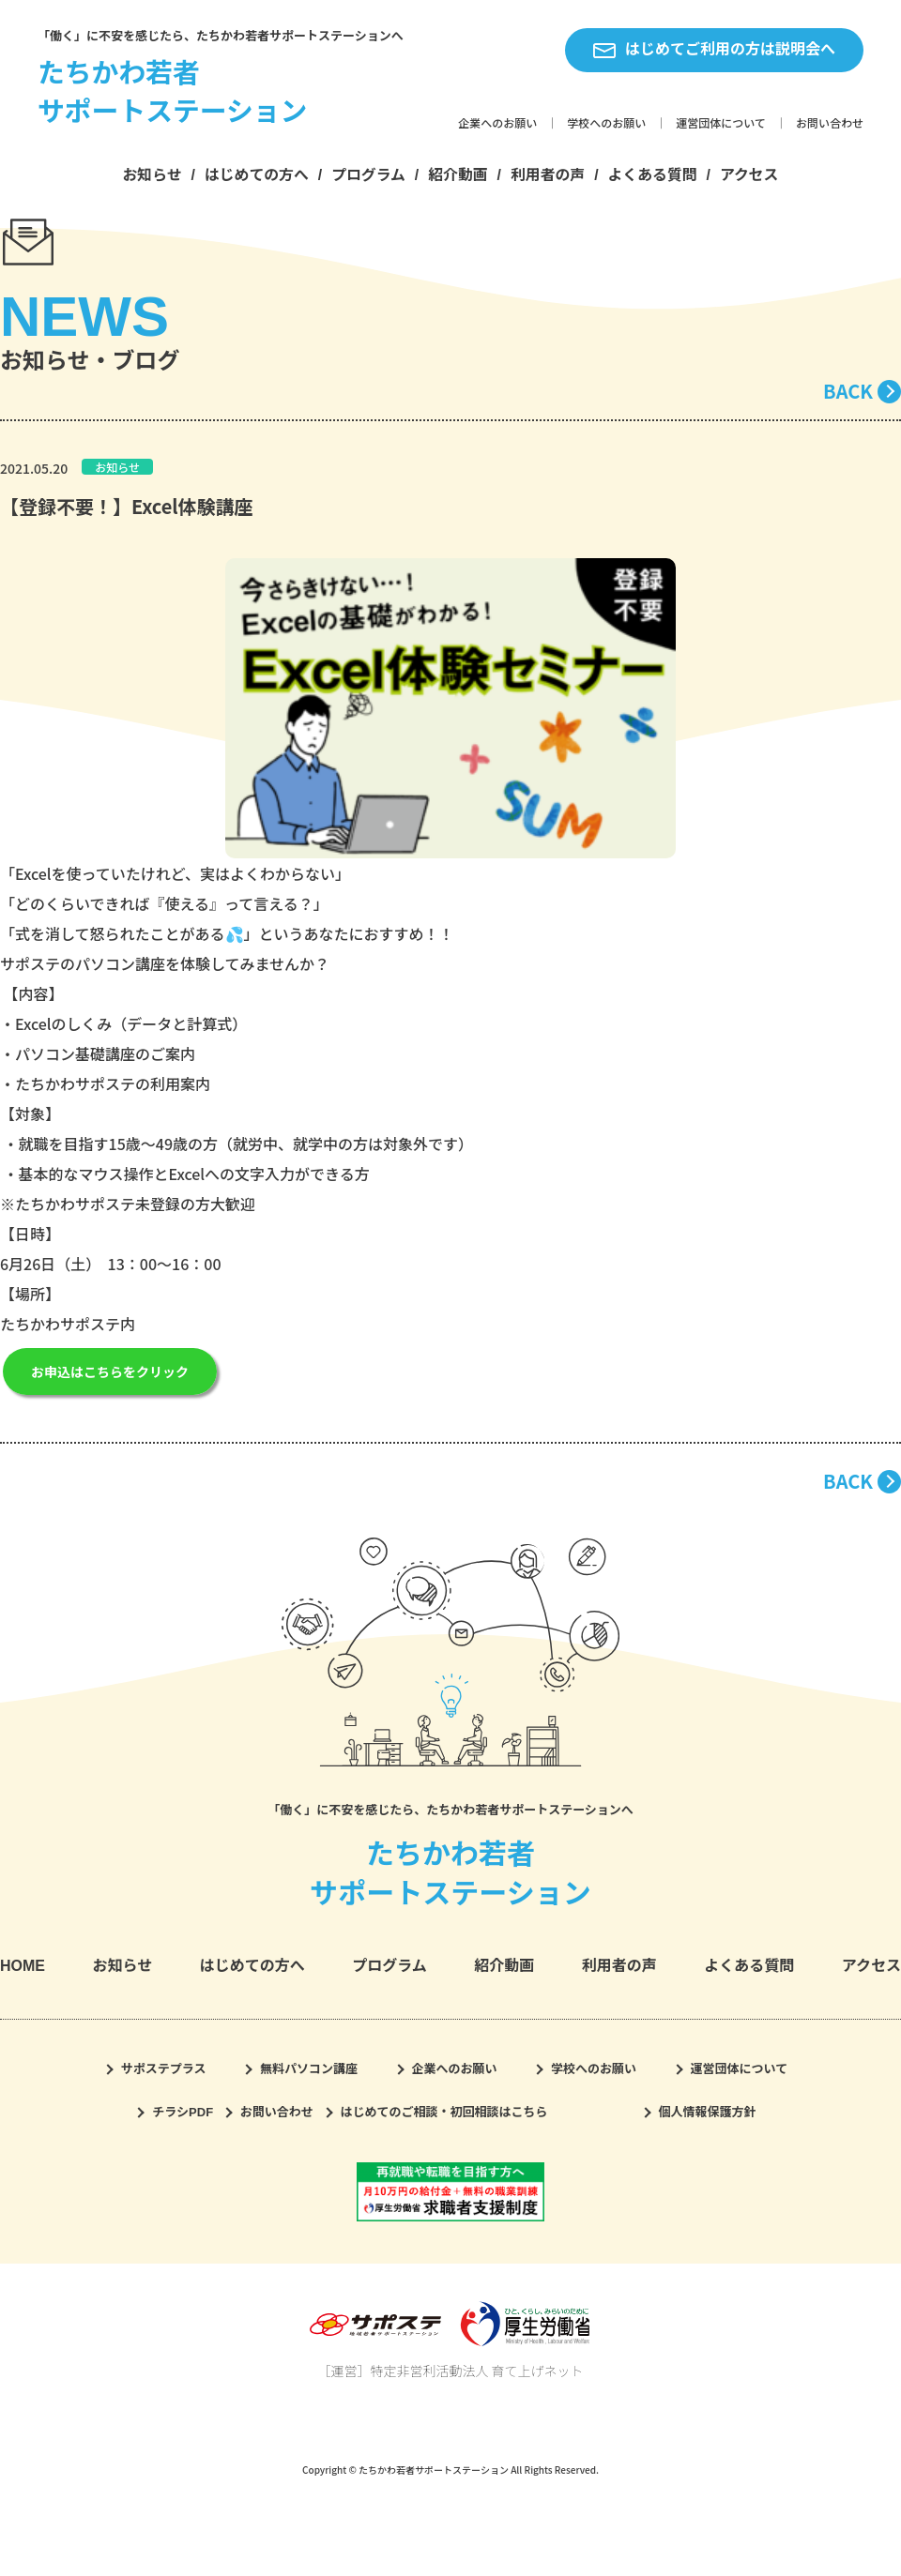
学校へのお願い (606, 123)
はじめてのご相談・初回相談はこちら (444, 2112)
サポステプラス (163, 2069)
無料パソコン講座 (309, 2069)
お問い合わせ (829, 123)
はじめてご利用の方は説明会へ (714, 49)
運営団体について (721, 123)
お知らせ (152, 175)
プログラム (368, 175)
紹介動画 (457, 175)
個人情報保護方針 (707, 2112)
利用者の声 (548, 175)
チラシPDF (182, 2112)
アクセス (749, 175)
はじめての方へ (257, 175)
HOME (22, 1966)
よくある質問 (652, 175)
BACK (848, 390)
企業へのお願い (497, 123)
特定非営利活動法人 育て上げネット (476, 2370)
